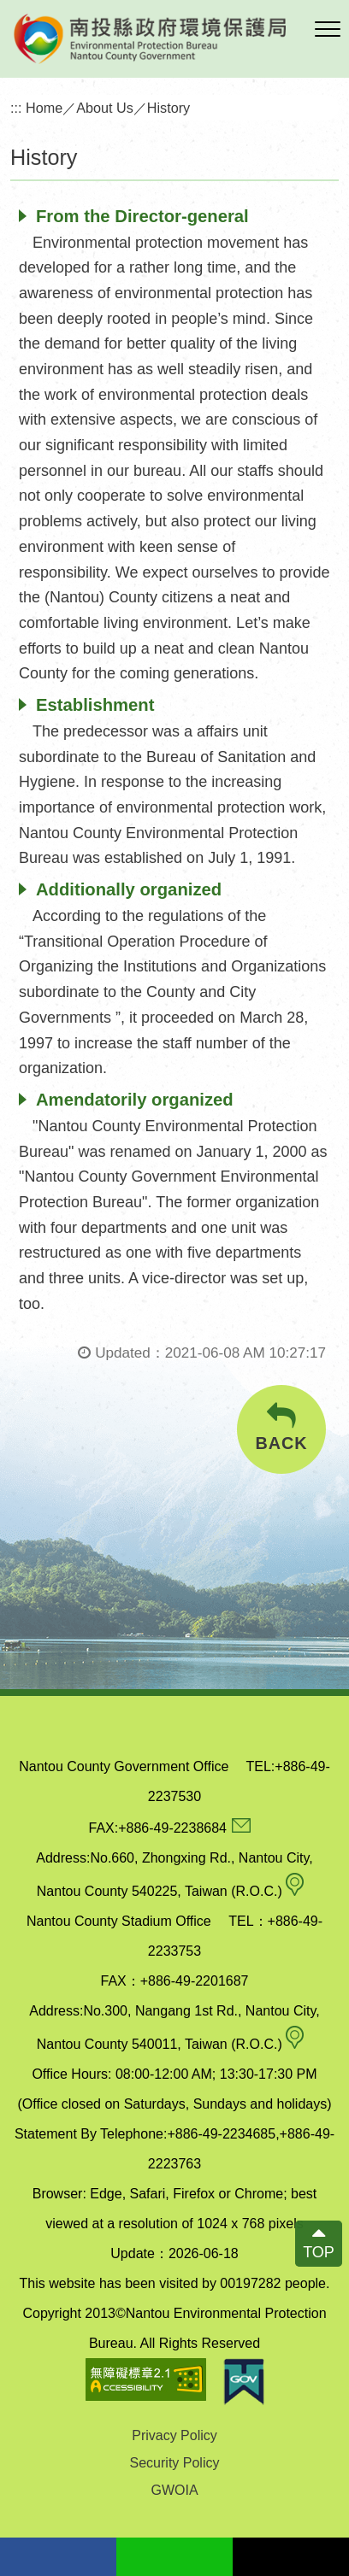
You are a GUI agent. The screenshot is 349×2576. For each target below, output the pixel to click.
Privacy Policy (174, 2435)
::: (16, 107)
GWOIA (174, 2490)
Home (44, 107)
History (168, 107)
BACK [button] (281, 1427)
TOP (318, 2252)
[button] (327, 29)
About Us (104, 107)
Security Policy (175, 2463)
